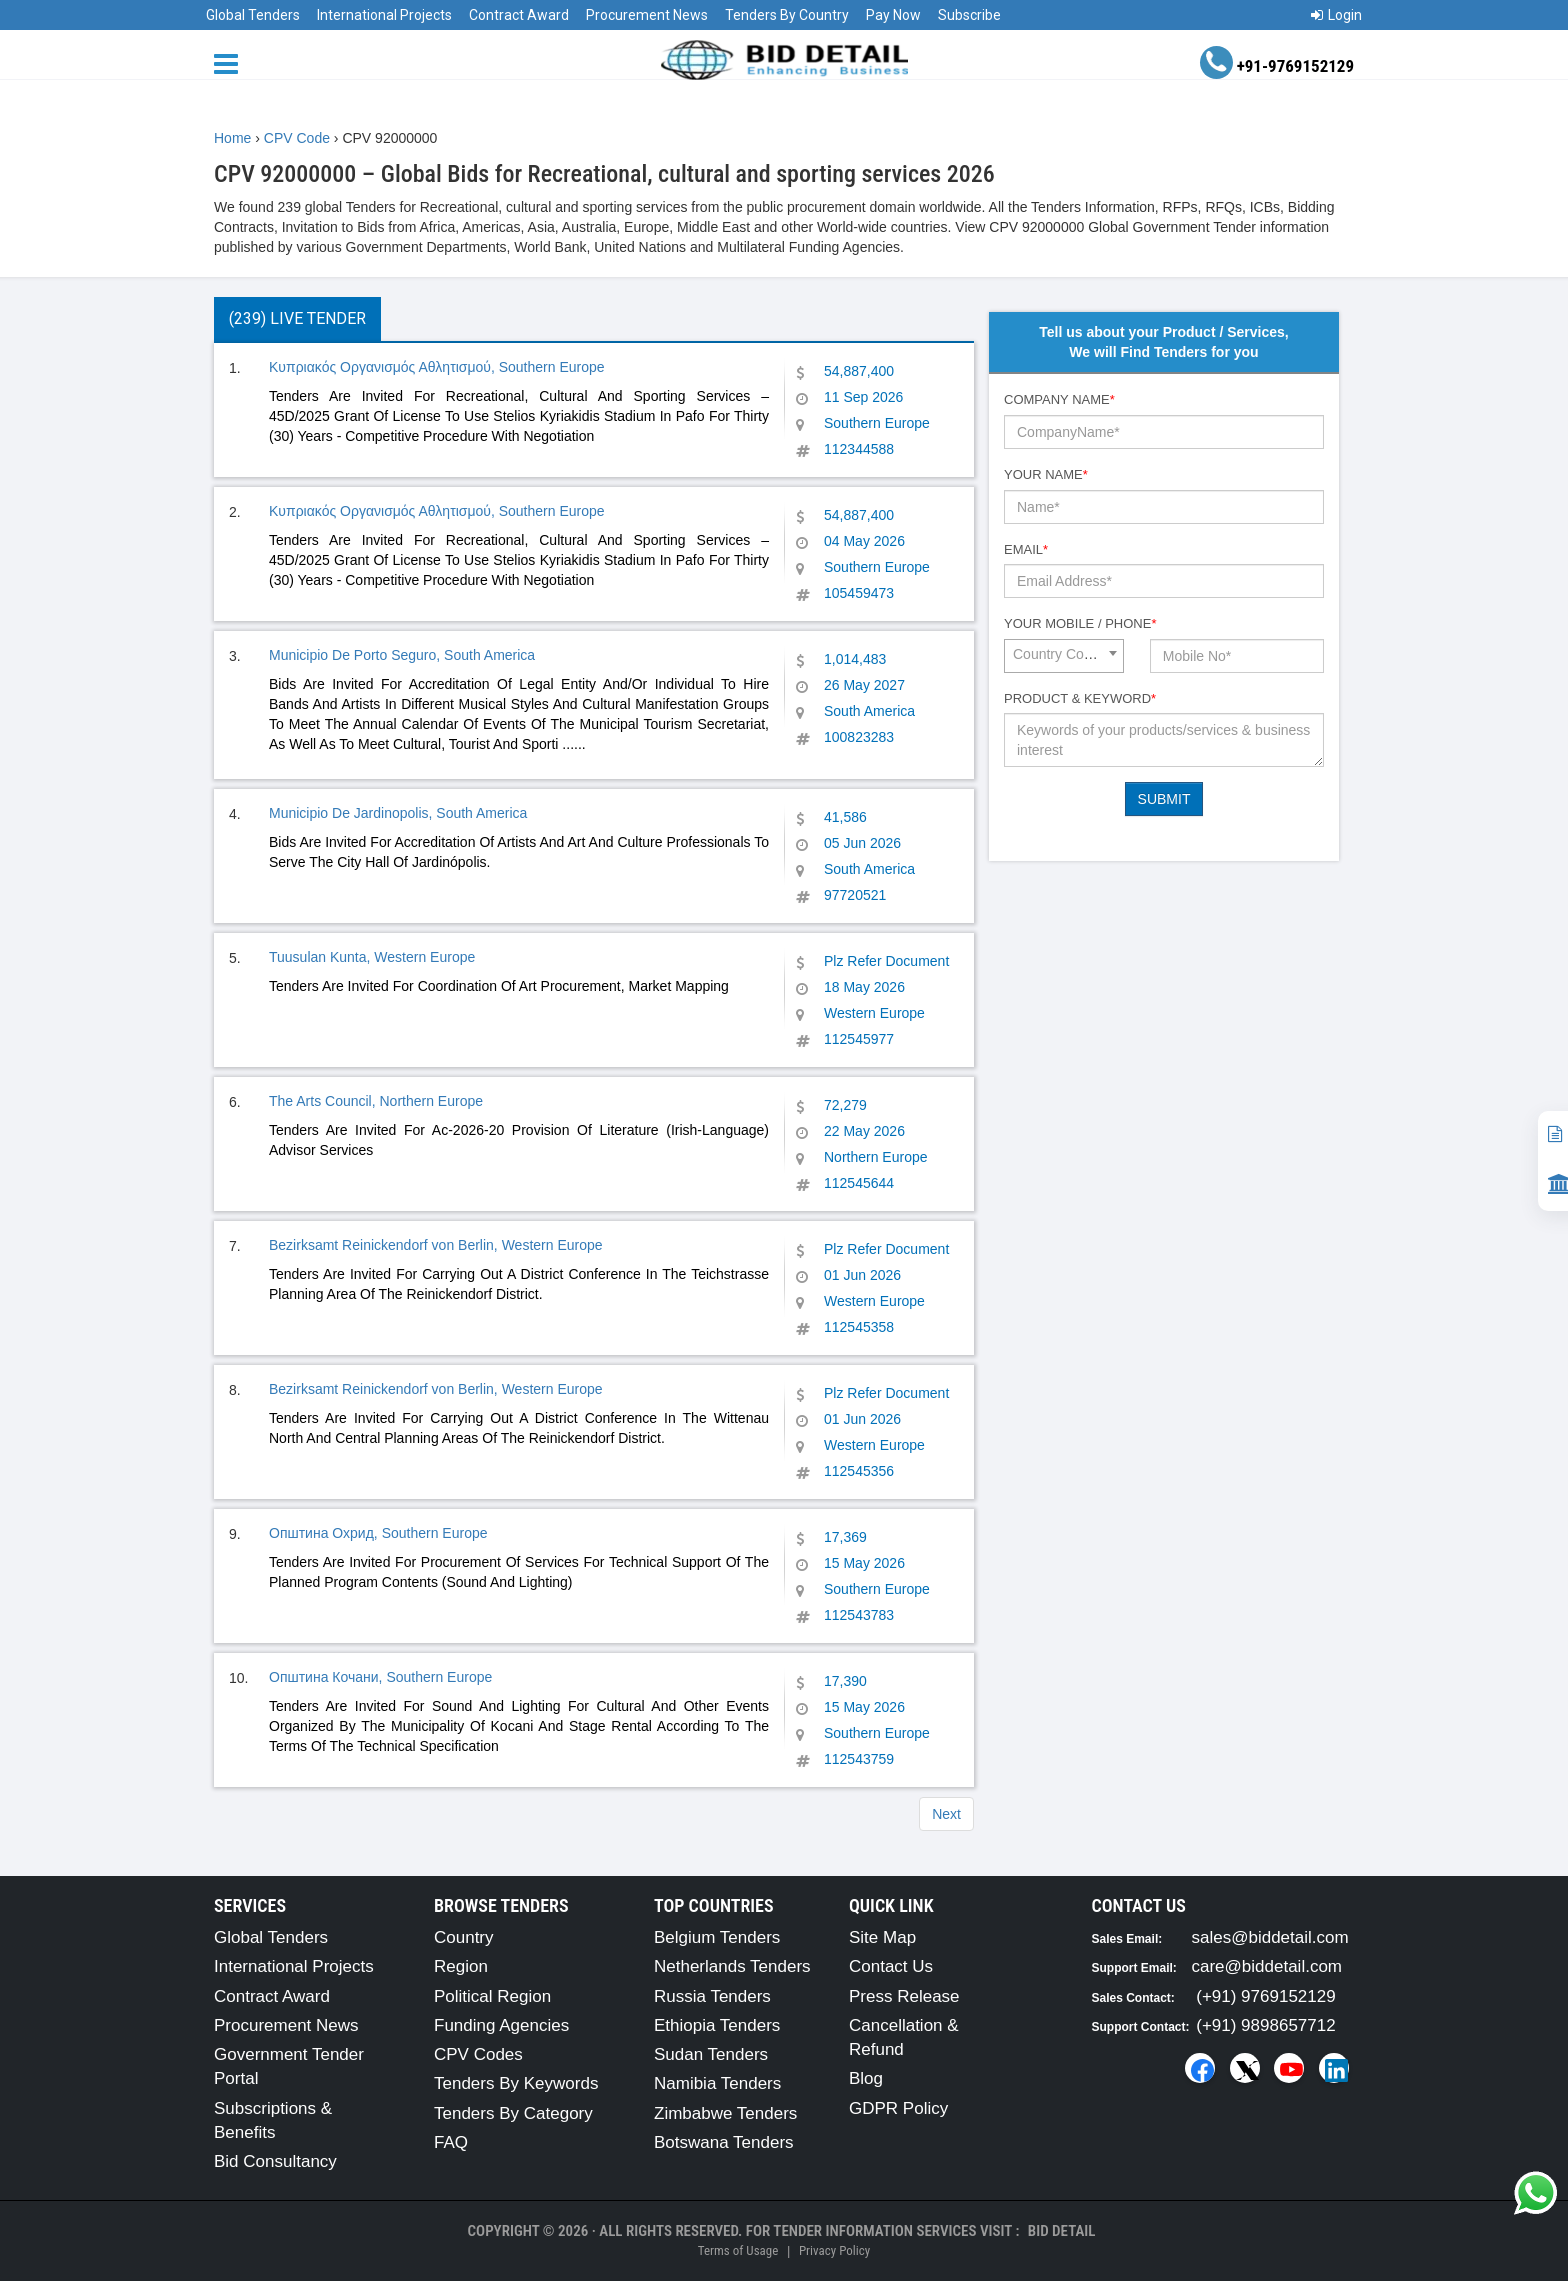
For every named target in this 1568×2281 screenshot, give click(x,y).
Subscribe (969, 15)
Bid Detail (1062, 2231)
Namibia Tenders (717, 2083)
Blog (866, 2078)
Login (1336, 15)
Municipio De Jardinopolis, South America (398, 813)
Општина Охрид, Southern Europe (378, 1533)
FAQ (451, 2142)
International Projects (384, 15)
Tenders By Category (513, 2113)
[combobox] (1064, 656)
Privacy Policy (834, 2250)
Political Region (492, 1996)
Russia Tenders (712, 1996)
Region (461, 1966)
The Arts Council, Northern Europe (376, 1101)
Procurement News (647, 15)
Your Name (1046, 474)
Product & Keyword (1080, 698)
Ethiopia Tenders (717, 2025)
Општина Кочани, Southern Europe (380, 1677)
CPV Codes (478, 2054)
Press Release (904, 1996)
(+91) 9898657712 (1265, 2025)
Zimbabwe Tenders (725, 2113)
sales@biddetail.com (1270, 1937)
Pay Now (893, 15)
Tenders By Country (787, 15)
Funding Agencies (501, 2025)
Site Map (882, 1937)
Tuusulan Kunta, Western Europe (372, 957)
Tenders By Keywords (516, 2083)
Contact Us (891, 1966)
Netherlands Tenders (732, 1966)
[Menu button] (231, 62)
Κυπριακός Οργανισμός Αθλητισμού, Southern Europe (437, 367)
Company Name (1059, 399)
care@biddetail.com (1267, 1966)
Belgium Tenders (717, 1937)
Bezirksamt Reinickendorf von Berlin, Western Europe (436, 1245)
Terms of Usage (738, 2250)
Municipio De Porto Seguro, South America (402, 655)
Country (464, 1937)
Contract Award (519, 15)
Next (946, 1814)
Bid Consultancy (275, 2161)
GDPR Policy (898, 2108)
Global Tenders (253, 15)
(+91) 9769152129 (1265, 1996)
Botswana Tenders (724, 2142)
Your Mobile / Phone (1080, 623)
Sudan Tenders (711, 2054)
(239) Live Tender (297, 318)
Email (1026, 549)
